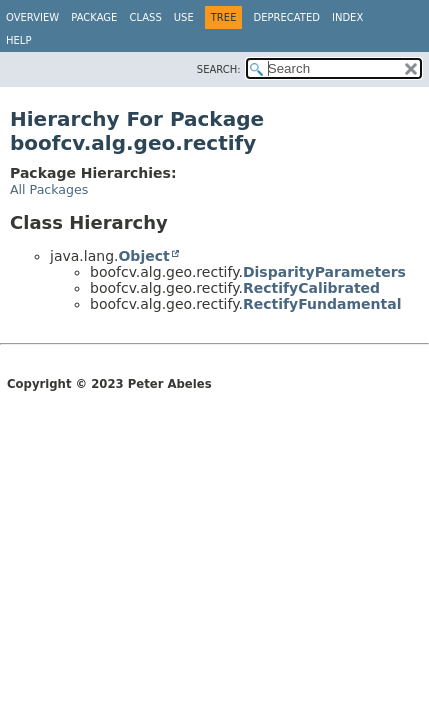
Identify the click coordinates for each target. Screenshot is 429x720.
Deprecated (286, 17)
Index (347, 17)
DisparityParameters (324, 272)
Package (94, 17)
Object (143, 256)
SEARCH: (219, 69)
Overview (32, 17)
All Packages (49, 189)
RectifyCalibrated (311, 288)
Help (18, 40)
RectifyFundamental (322, 304)
